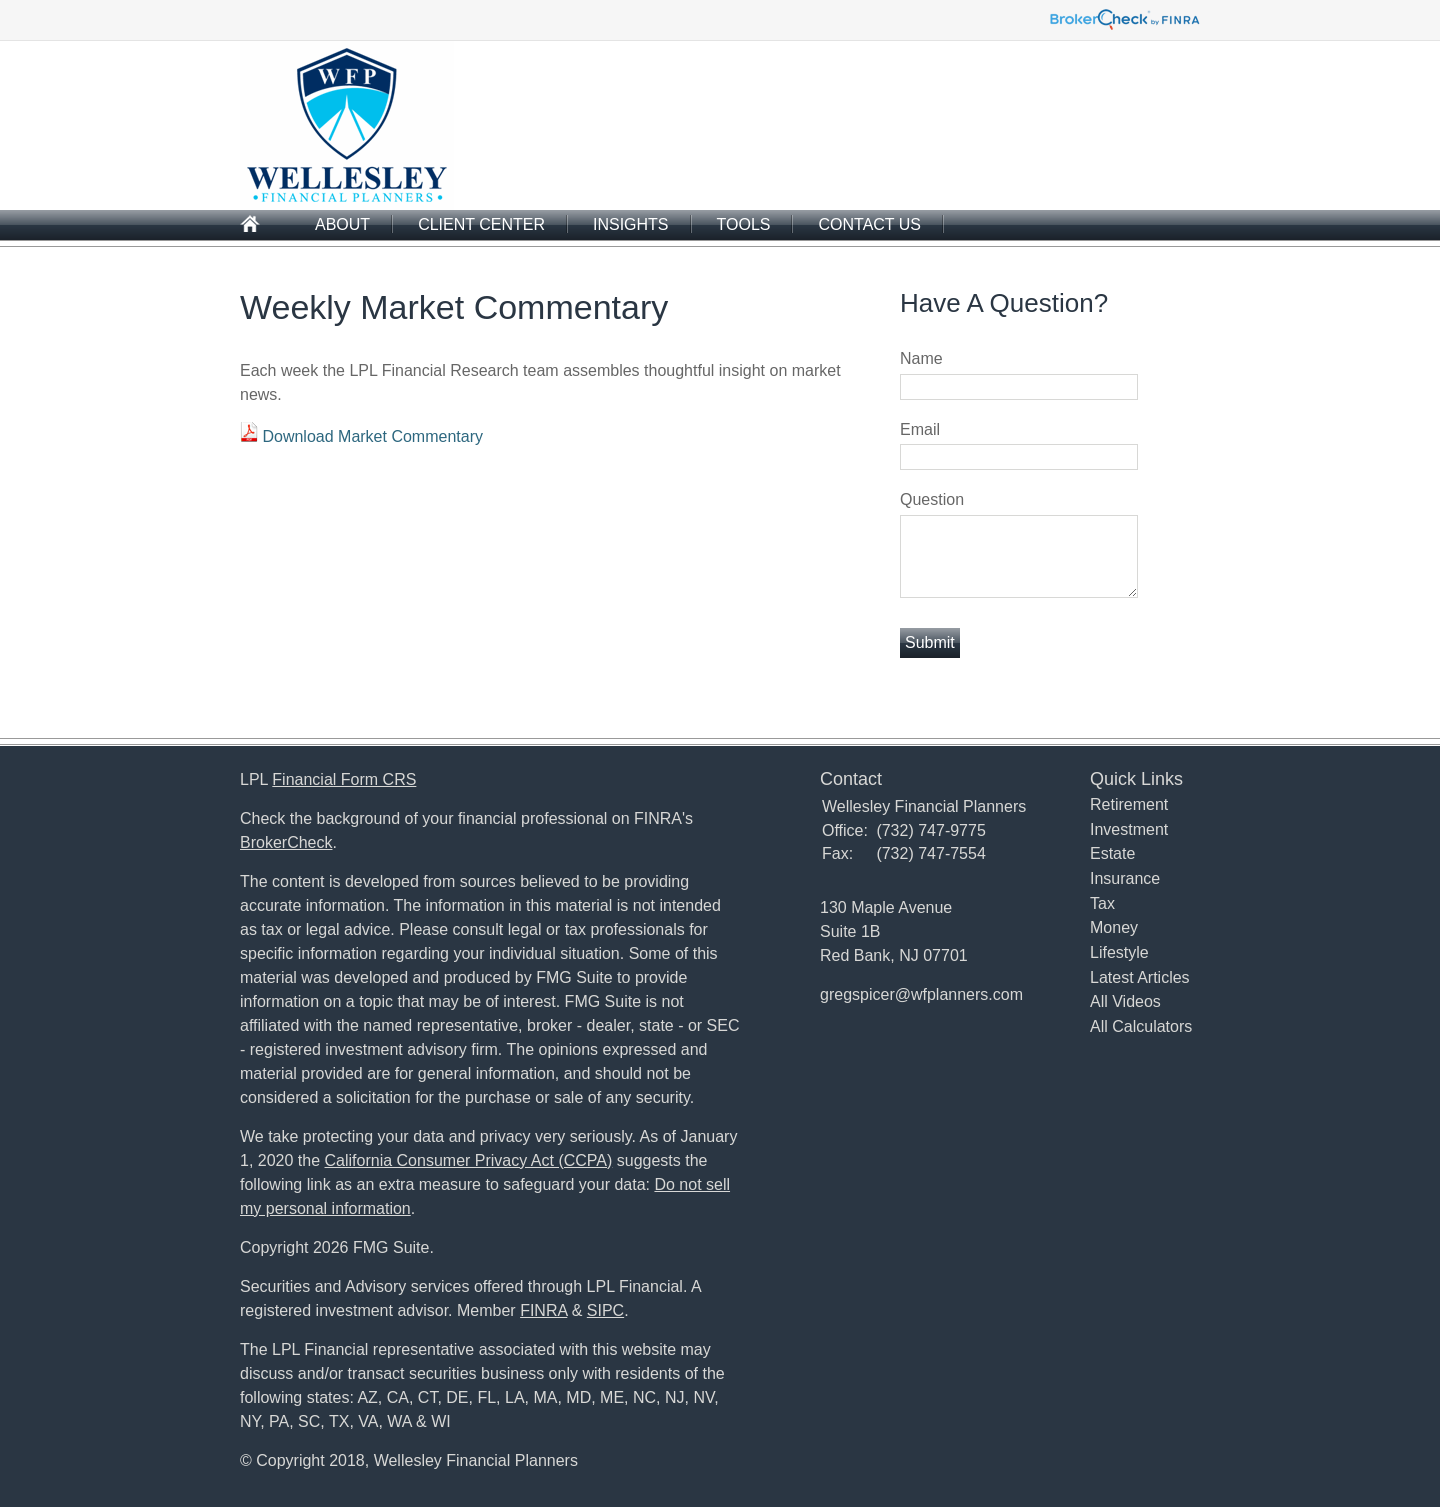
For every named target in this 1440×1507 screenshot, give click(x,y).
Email (920, 429)
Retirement (1129, 804)
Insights (631, 224)
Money (1114, 927)
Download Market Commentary (372, 436)
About (342, 224)
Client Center (481, 224)
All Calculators (1141, 1026)
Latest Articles (1140, 977)
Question (932, 499)
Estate (1112, 853)
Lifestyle (1119, 952)
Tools (744, 224)
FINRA (543, 1310)
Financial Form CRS (344, 779)
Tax (1102, 903)
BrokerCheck (286, 842)
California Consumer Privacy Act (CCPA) (469, 1160)
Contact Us (869, 224)
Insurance (1125, 878)
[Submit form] (930, 643)
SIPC (605, 1310)
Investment (1129, 829)
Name (921, 358)
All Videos (1125, 1001)
